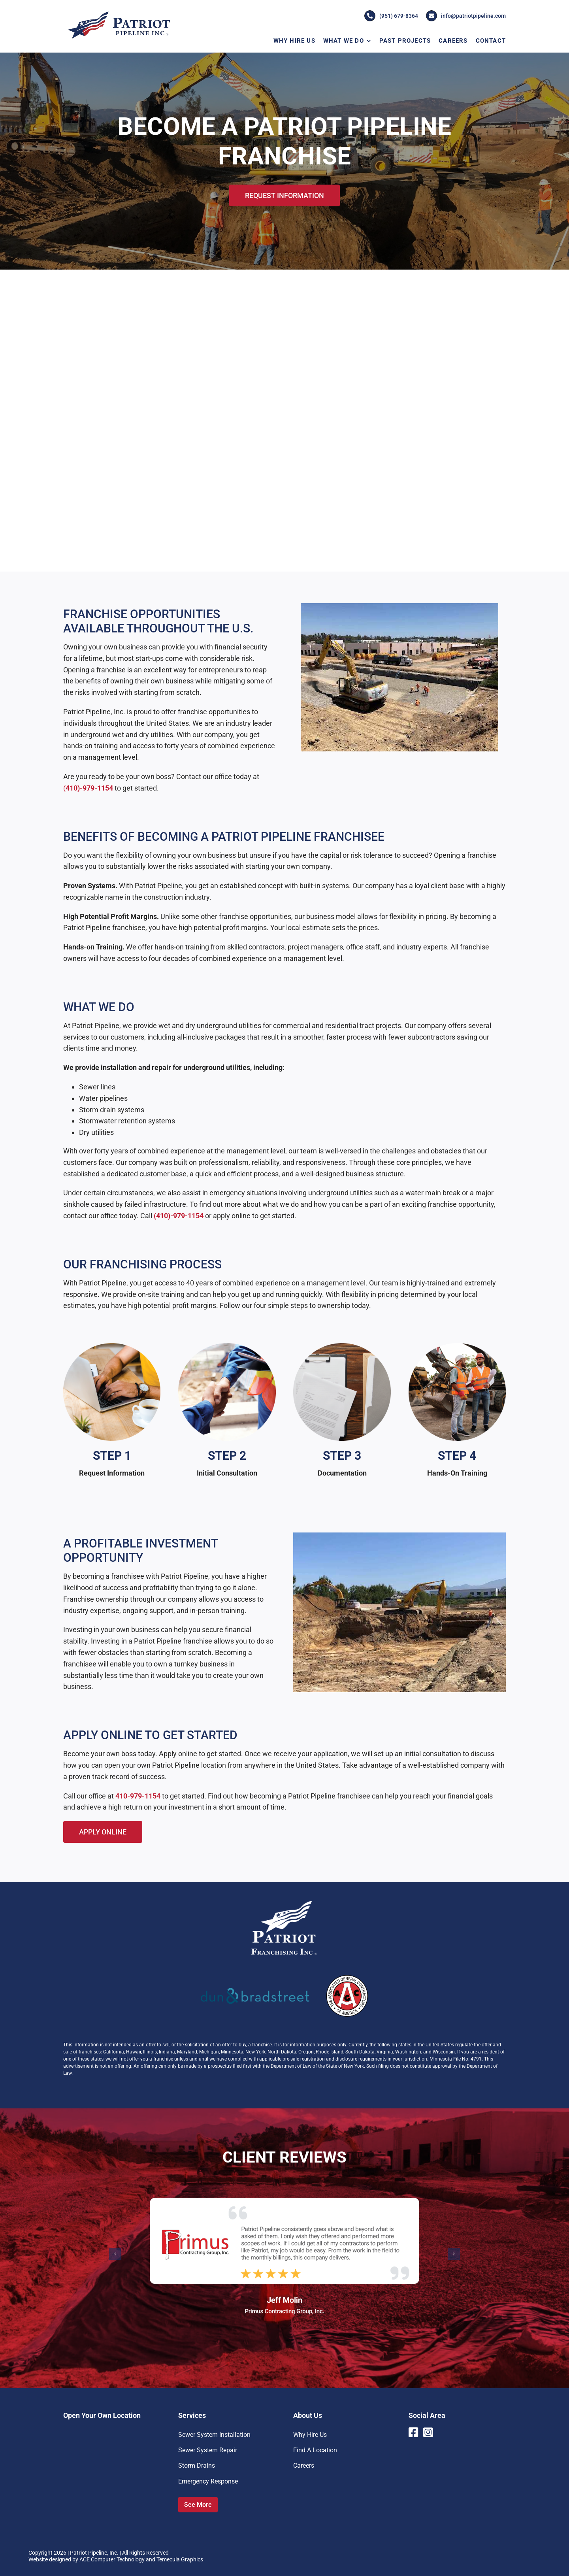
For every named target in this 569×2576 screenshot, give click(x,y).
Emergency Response (208, 2481)
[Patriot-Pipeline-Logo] (118, 13)
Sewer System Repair (207, 2450)
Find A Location (315, 2450)
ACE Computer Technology (112, 2559)
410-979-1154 (137, 1796)
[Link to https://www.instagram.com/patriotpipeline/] (429, 2432)
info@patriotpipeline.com (466, 16)
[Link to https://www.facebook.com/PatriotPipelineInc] (413, 2432)
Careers (303, 2465)
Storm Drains (196, 2465)
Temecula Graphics (179, 2559)
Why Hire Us (310, 2434)
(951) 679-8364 (391, 16)
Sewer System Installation (214, 2434)
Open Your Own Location (102, 2415)
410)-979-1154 (89, 788)
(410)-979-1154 (178, 1216)
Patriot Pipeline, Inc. (94, 2553)
